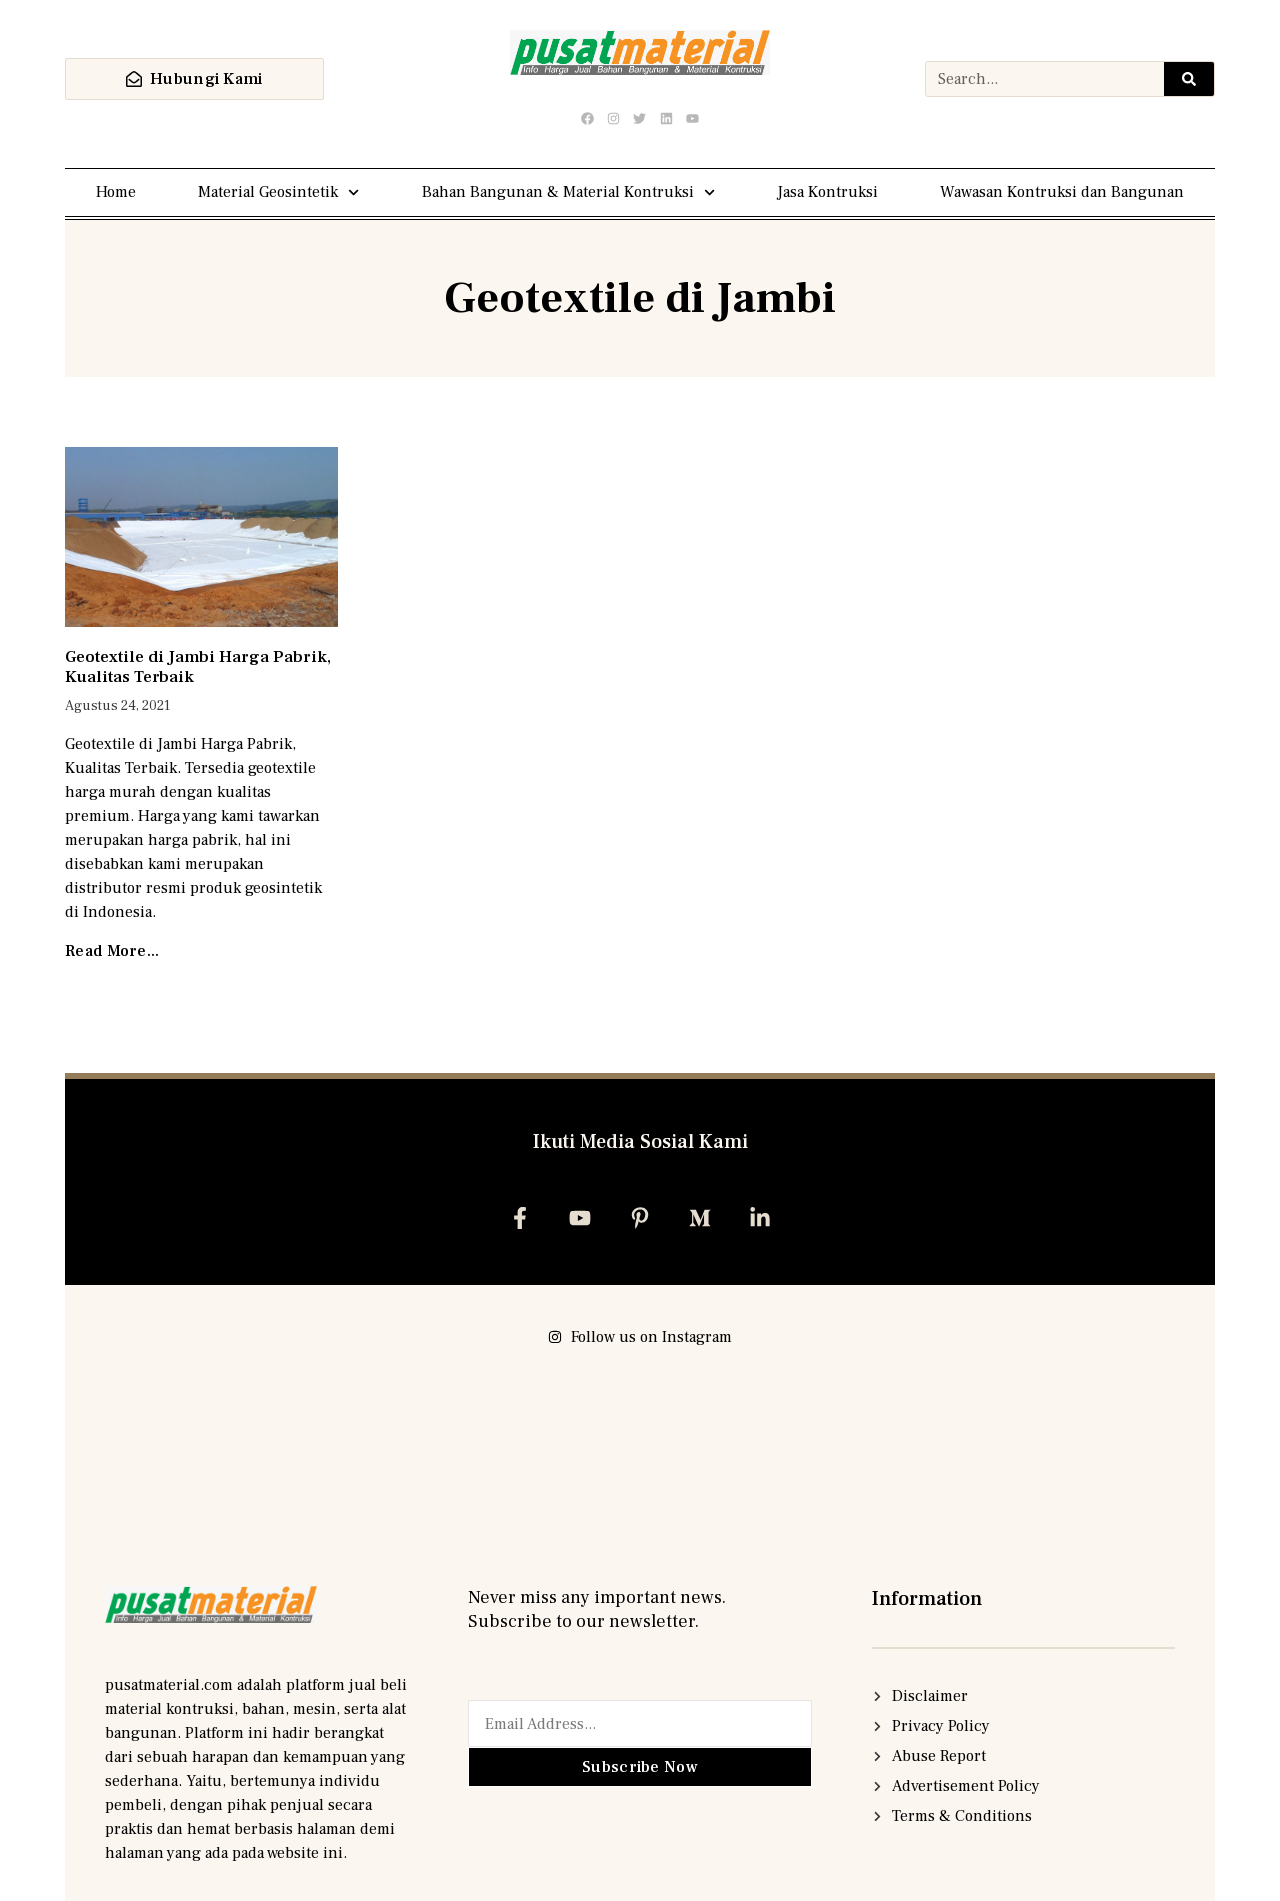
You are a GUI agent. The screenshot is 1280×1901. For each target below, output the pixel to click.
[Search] (1189, 79)
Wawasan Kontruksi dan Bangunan (1062, 192)
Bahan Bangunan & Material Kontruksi (568, 192)
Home (116, 192)
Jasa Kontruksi (827, 192)
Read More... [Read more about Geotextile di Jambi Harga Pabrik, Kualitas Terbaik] (112, 951)
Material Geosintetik (278, 192)
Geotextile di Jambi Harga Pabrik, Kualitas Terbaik (198, 667)
